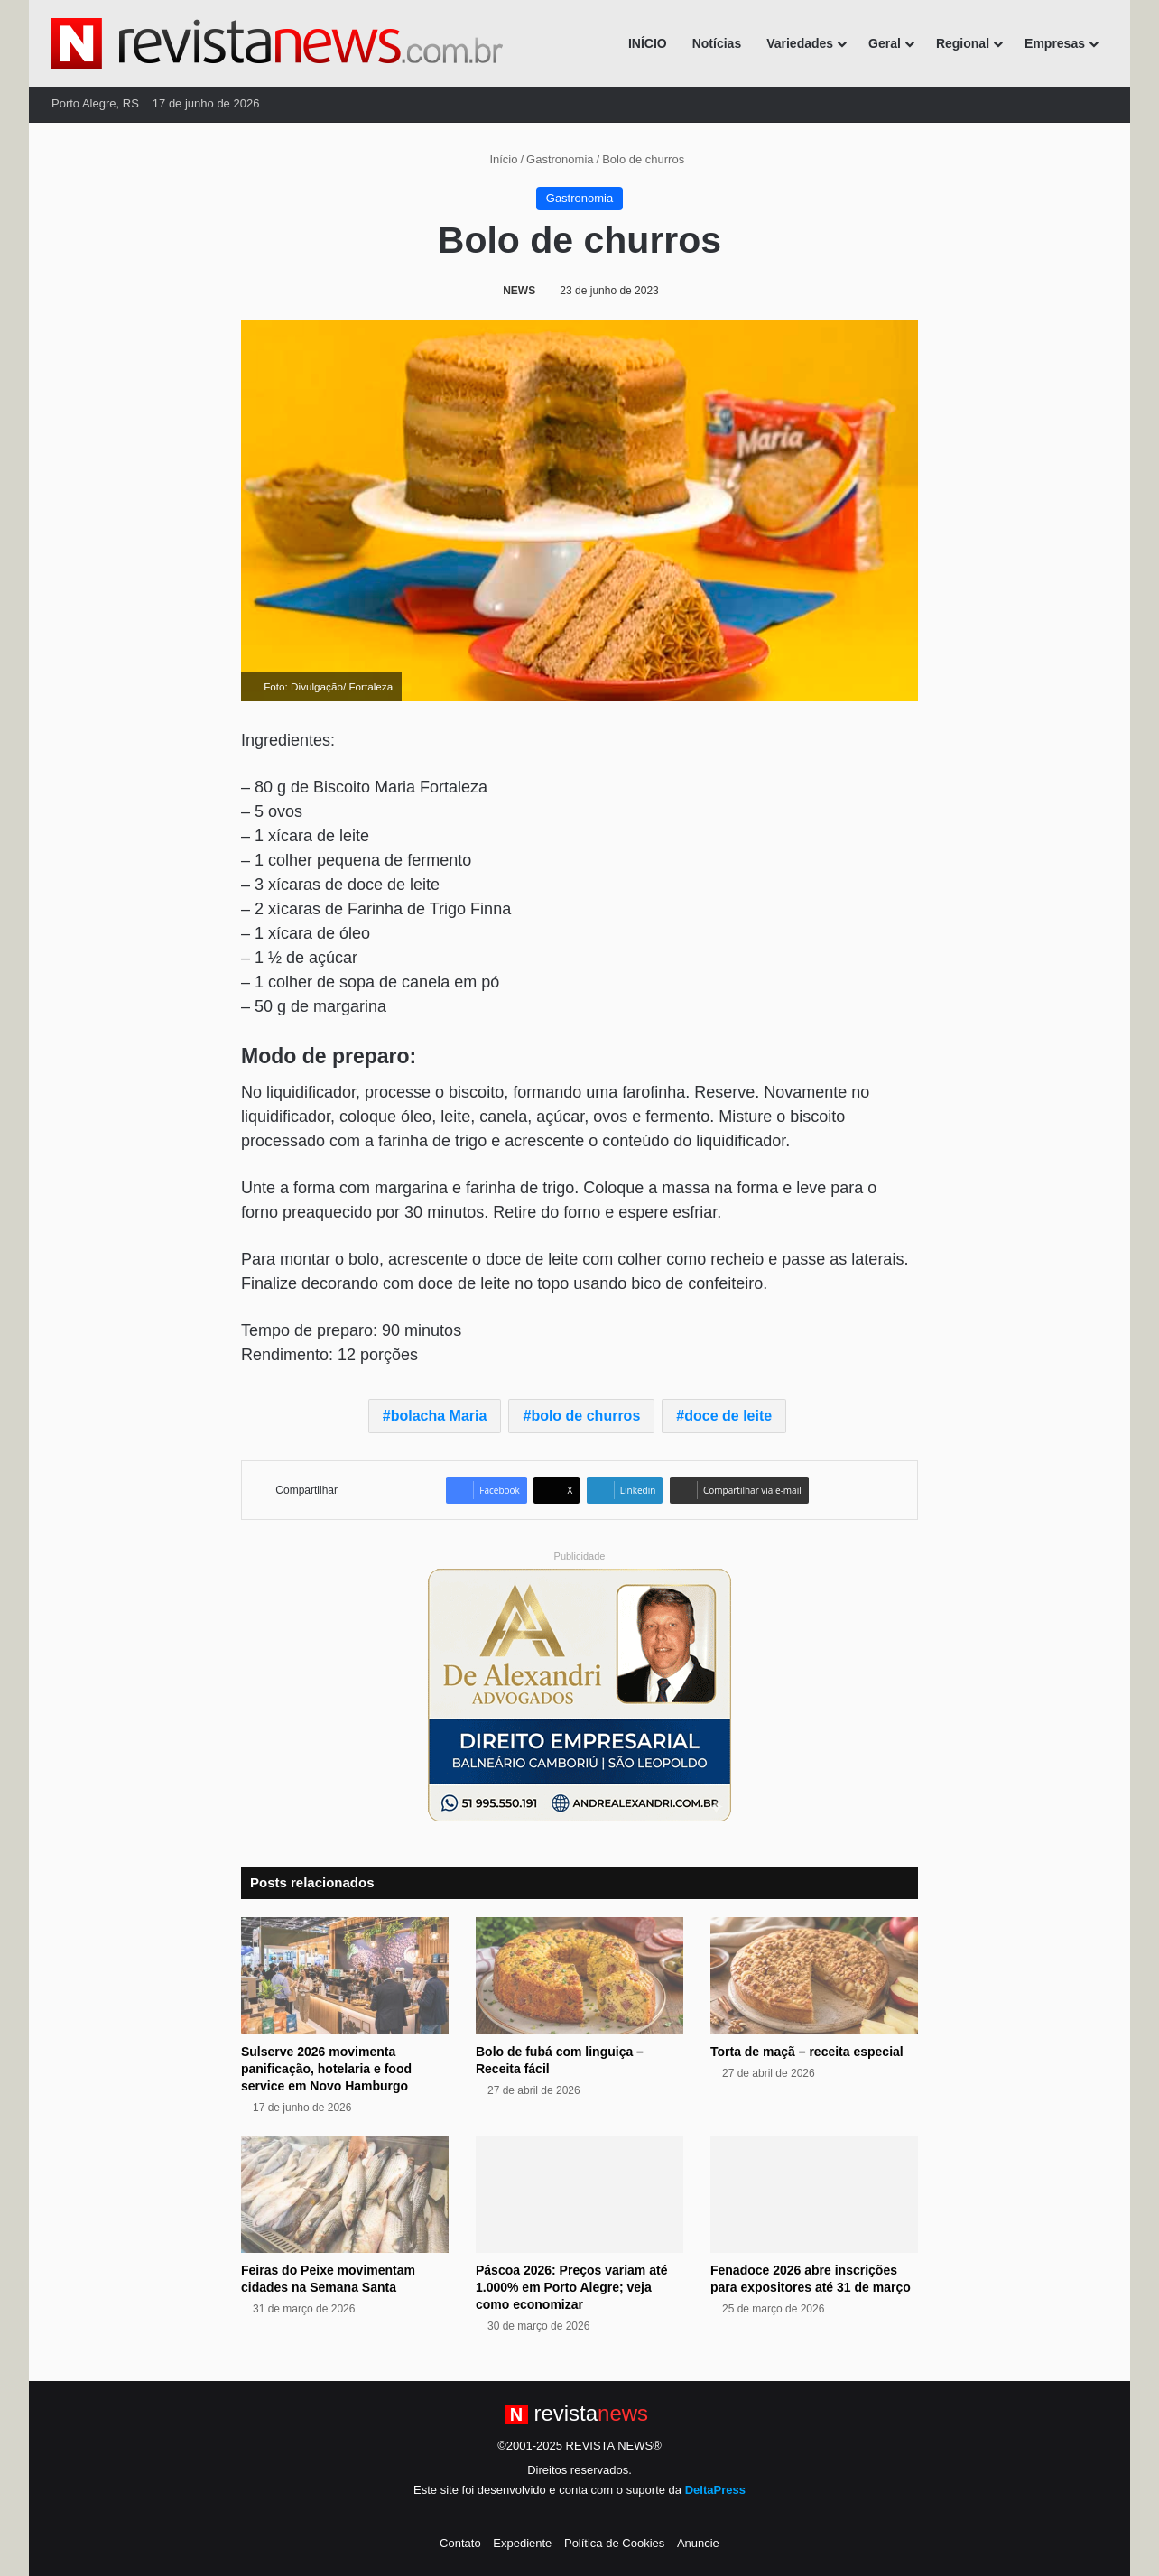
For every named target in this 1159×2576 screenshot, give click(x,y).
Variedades (799, 43)
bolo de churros (585, 1415)
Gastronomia (559, 159)
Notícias (716, 43)
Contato (460, 2543)
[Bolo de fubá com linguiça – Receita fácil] (579, 1975)
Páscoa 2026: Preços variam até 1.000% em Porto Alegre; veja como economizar (571, 2287)
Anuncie (698, 2543)
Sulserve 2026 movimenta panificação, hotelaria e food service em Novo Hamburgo (326, 2068)
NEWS (519, 290)
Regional (962, 43)
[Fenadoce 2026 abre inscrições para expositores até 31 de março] (814, 2194)
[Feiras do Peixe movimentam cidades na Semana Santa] (345, 2194)
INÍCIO (647, 43)
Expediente (522, 2543)
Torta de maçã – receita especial (807, 2051)
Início (496, 159)
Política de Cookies (614, 2543)
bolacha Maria (439, 1415)
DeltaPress (715, 2490)
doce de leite (728, 1415)
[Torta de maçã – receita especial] (814, 1975)
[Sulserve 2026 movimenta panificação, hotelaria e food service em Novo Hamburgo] (345, 1975)
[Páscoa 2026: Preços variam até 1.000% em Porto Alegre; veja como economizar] (579, 2194)
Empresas (1055, 43)
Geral (884, 43)
